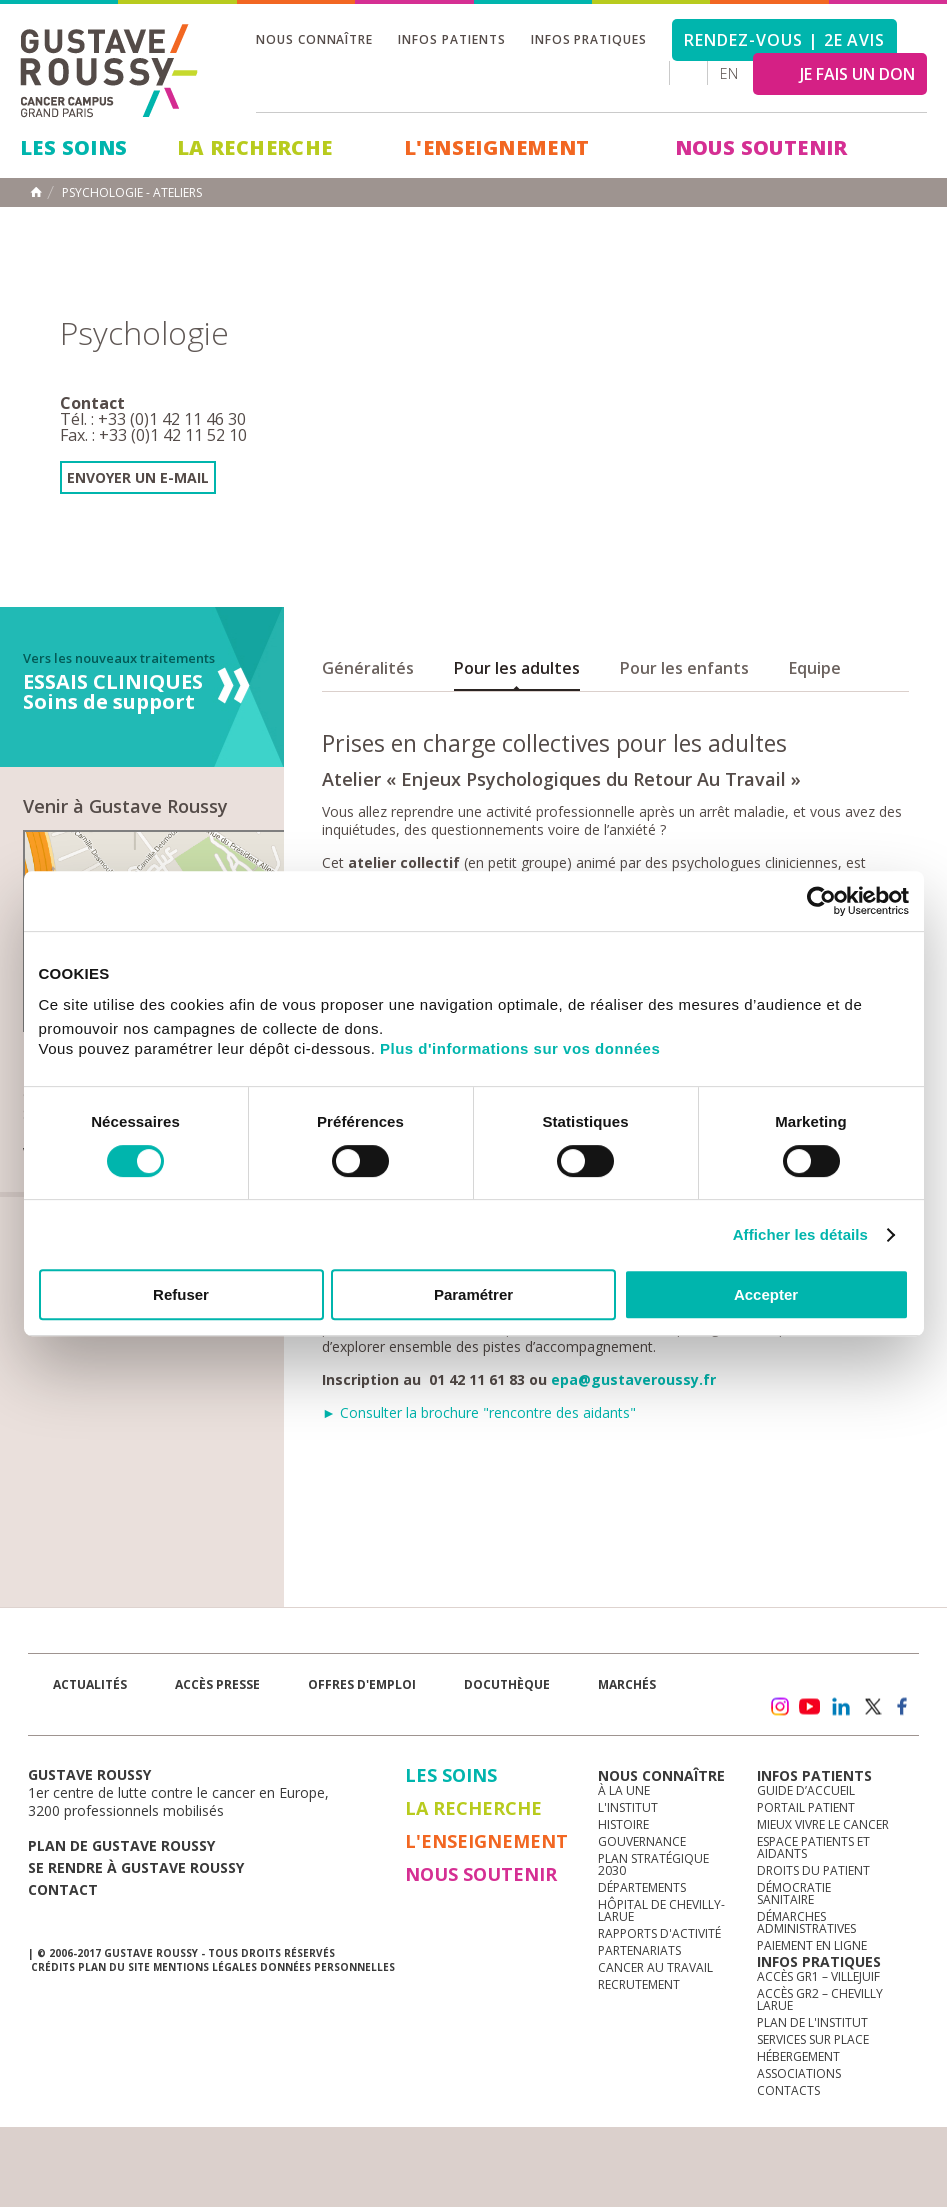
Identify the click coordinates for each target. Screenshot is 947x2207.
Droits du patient (813, 1870)
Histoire (623, 1824)
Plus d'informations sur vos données (520, 1048)
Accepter (766, 1294)
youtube (810, 1707)
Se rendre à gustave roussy (136, 1867)
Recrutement (639, 1984)
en (729, 73)
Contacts (788, 2090)
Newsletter (709, 1716)
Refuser (181, 1294)
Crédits (53, 1967)
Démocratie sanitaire (794, 1893)
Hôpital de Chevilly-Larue (661, 1910)
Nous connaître (314, 39)
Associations (799, 2073)
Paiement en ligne (812, 1945)
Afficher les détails (800, 1234)
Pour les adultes (517, 668)
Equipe (815, 668)
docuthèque (507, 1684)
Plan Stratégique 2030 (653, 1864)
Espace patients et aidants (813, 1847)
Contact (63, 1889)
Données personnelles (327, 1967)
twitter (872, 1707)
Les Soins (74, 147)
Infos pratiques (589, 39)
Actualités (90, 1684)
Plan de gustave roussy (121, 1845)
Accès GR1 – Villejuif (818, 1976)
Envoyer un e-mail (138, 477)
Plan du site (114, 1967)
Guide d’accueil (806, 1790)
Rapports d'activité (659, 1933)
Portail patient (806, 1807)
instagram (779, 1707)
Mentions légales (205, 1967)
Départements (642, 1887)
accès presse (217, 1684)
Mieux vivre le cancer (823, 1824)
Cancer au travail (655, 1967)
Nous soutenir (761, 147)
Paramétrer (473, 1294)
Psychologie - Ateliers (132, 193)
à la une (624, 1790)
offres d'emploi (362, 1684)
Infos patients (451, 39)
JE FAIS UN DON (857, 74)
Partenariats (639, 1950)
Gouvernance (642, 1841)
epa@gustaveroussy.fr (633, 1379)
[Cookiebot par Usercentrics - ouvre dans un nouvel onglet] (821, 901)
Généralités (368, 668)
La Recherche (255, 147)
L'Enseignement (497, 147)
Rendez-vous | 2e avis (784, 40)
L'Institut (628, 1807)
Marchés (627, 1684)
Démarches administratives (806, 1922)
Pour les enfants (684, 668)
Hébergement (798, 2056)
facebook (903, 1707)
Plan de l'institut (812, 2022)
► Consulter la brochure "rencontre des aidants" (479, 1412)
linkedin (841, 1707)
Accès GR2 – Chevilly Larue (820, 1999)
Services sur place (813, 2039)
